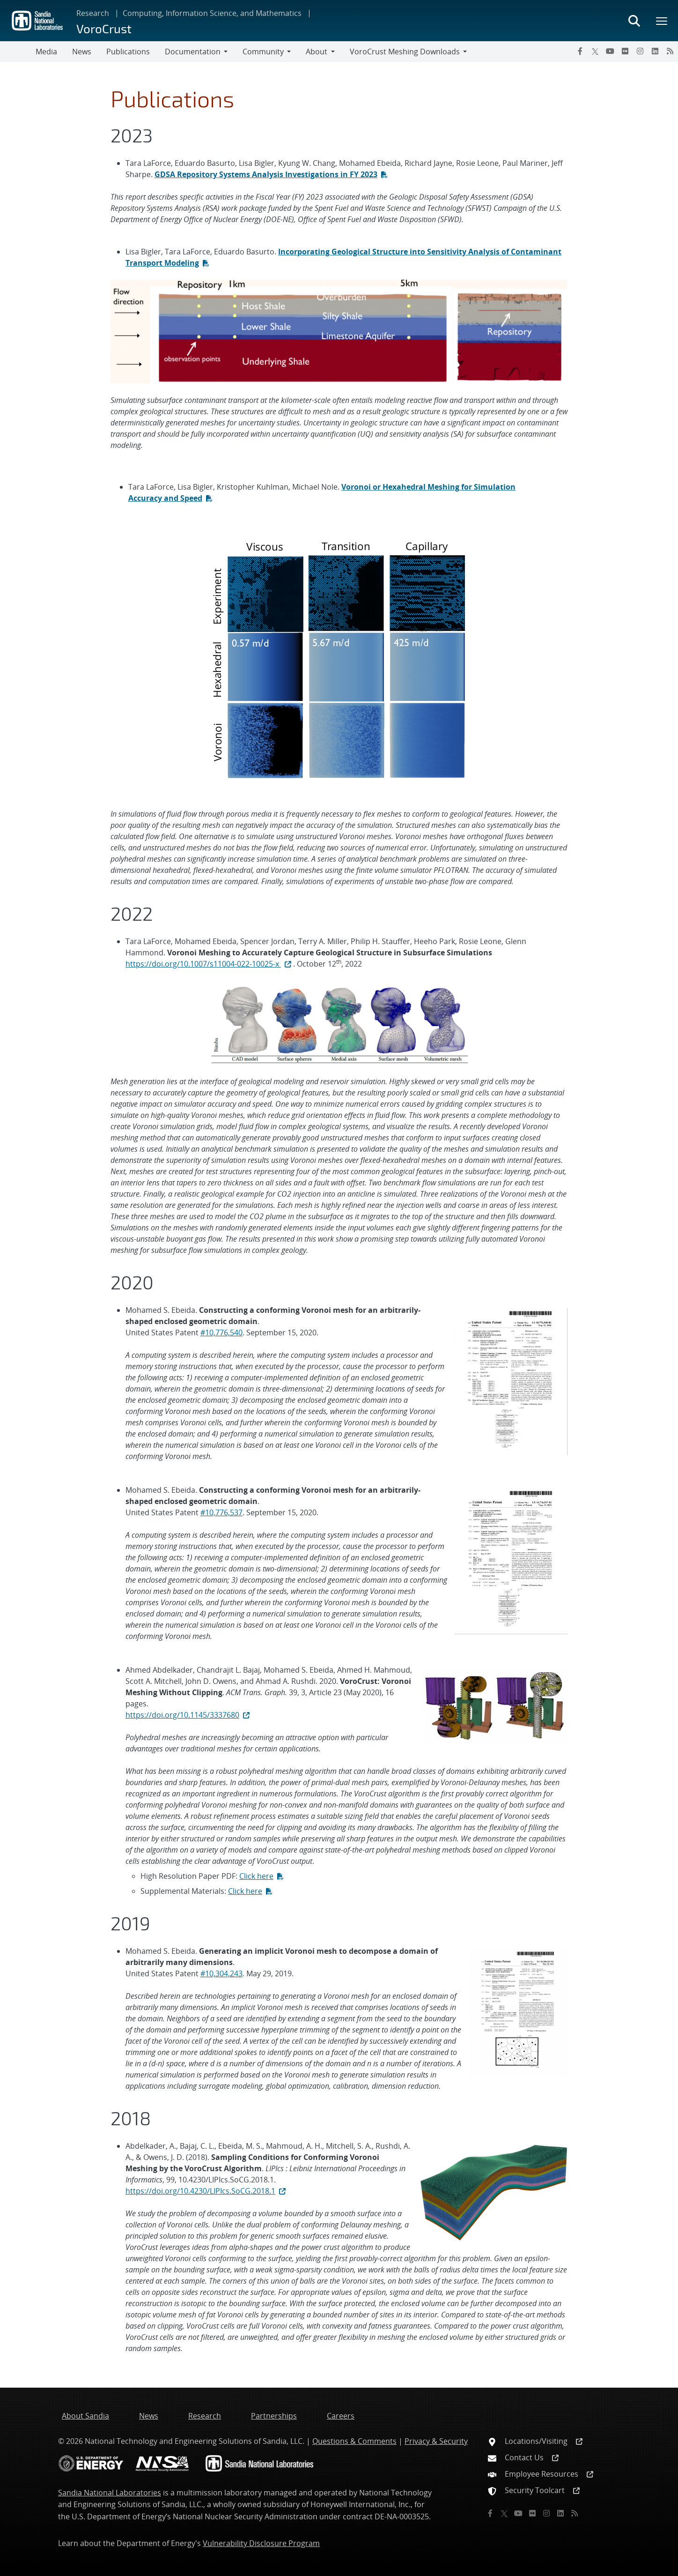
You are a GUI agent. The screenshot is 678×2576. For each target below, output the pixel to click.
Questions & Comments (354, 2441)
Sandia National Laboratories (109, 2492)
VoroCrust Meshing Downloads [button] (405, 51)
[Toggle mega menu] (662, 20)
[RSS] (670, 51)
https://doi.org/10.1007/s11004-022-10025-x (209, 964)
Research (92, 13)
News (81, 51)
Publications (128, 51)
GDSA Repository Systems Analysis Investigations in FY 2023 (266, 174)
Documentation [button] (193, 51)
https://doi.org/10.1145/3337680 (188, 1715)
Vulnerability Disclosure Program (261, 2543)
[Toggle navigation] (17, 51)
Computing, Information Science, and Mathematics (212, 13)
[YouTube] (610, 51)
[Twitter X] (595, 51)
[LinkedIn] (655, 51)
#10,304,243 (221, 1973)
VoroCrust (104, 28)
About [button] (316, 51)
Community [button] (263, 51)
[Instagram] (640, 51)
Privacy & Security (436, 2441)
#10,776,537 (221, 1512)
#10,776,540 (221, 1332)
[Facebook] (580, 51)
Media (46, 51)
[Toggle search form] (634, 20)
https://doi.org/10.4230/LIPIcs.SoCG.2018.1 (206, 2191)
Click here (256, 1876)
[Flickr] (625, 51)
